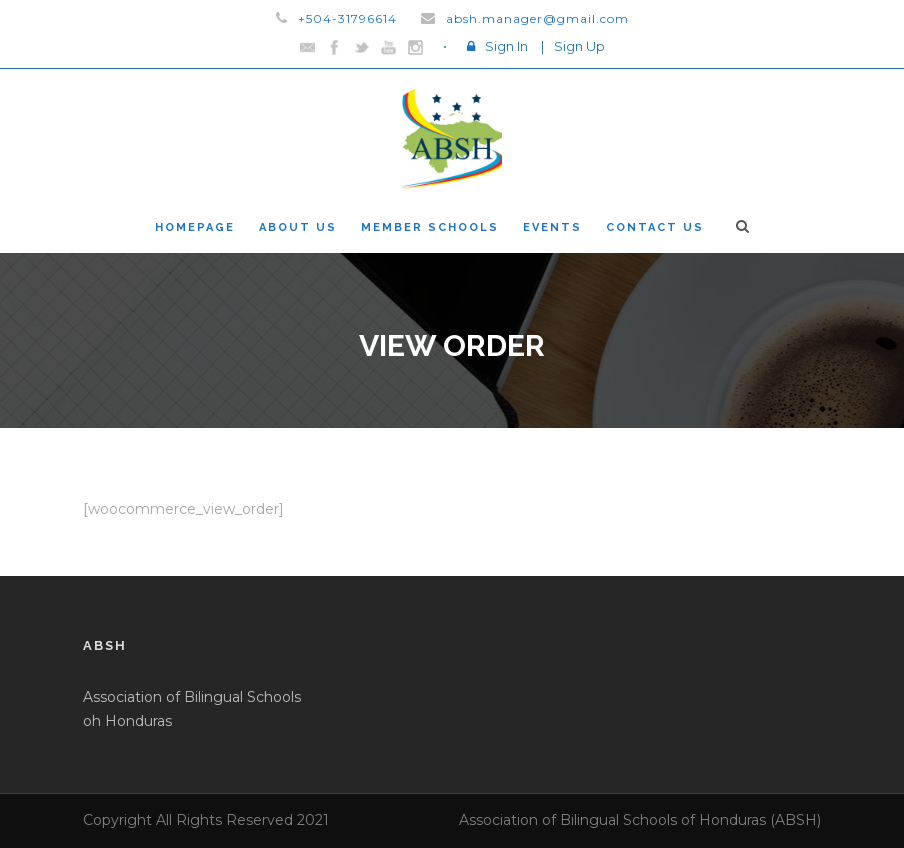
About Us (298, 227)
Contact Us (655, 227)
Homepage (195, 227)
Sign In (506, 46)
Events (552, 227)
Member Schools (430, 227)
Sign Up (579, 46)
